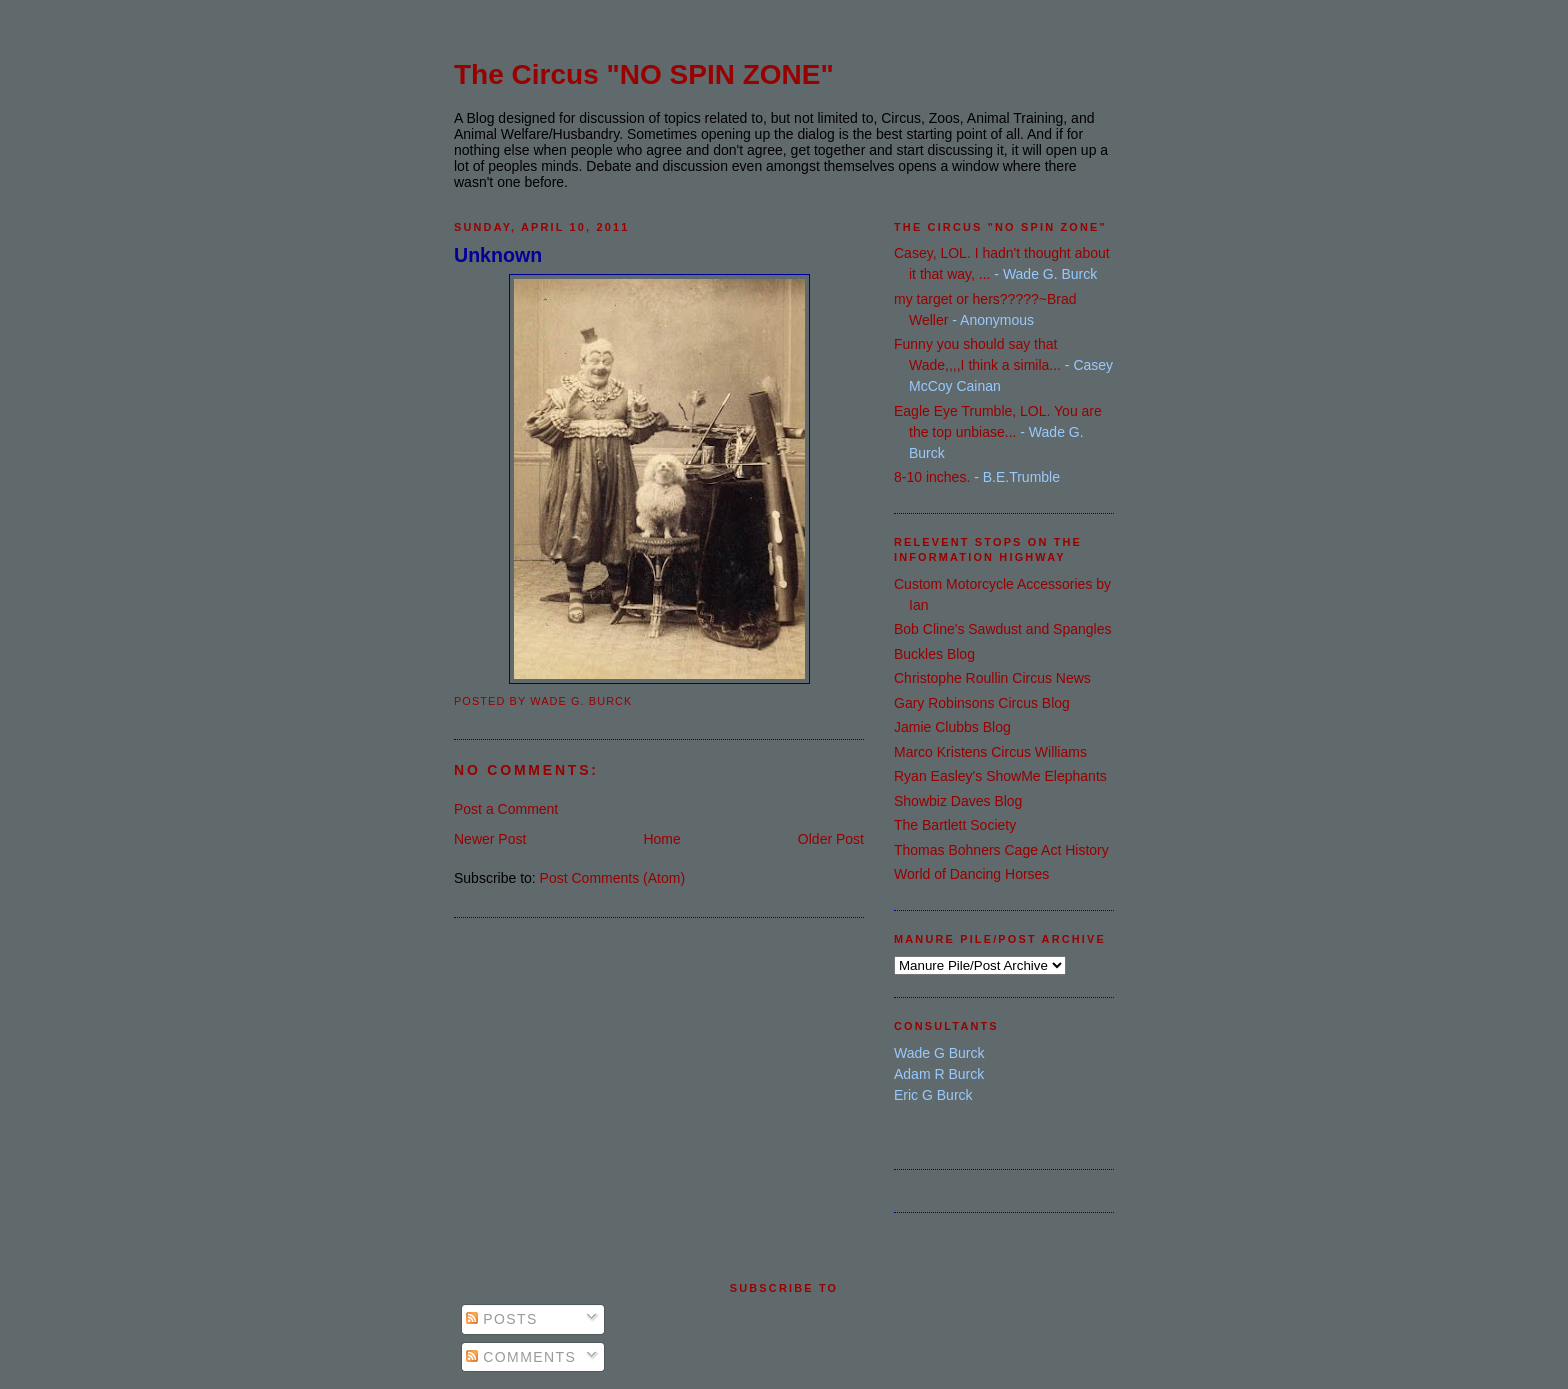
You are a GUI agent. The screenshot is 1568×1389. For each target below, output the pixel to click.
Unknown (498, 255)
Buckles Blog (934, 654)
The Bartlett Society (955, 825)
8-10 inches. (932, 477)
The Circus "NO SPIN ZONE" (644, 74)
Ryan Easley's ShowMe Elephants (1000, 776)
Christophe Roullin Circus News (992, 678)
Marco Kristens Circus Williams (990, 752)
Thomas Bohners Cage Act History (1001, 850)
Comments (521, 1357)
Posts (502, 1319)
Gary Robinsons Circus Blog (982, 703)
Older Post (831, 839)
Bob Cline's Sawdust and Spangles (1002, 629)
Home (661, 839)
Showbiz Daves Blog (958, 801)
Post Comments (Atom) (612, 878)
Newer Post (490, 839)
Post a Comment (506, 809)
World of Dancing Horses (971, 874)
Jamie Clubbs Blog (952, 727)
